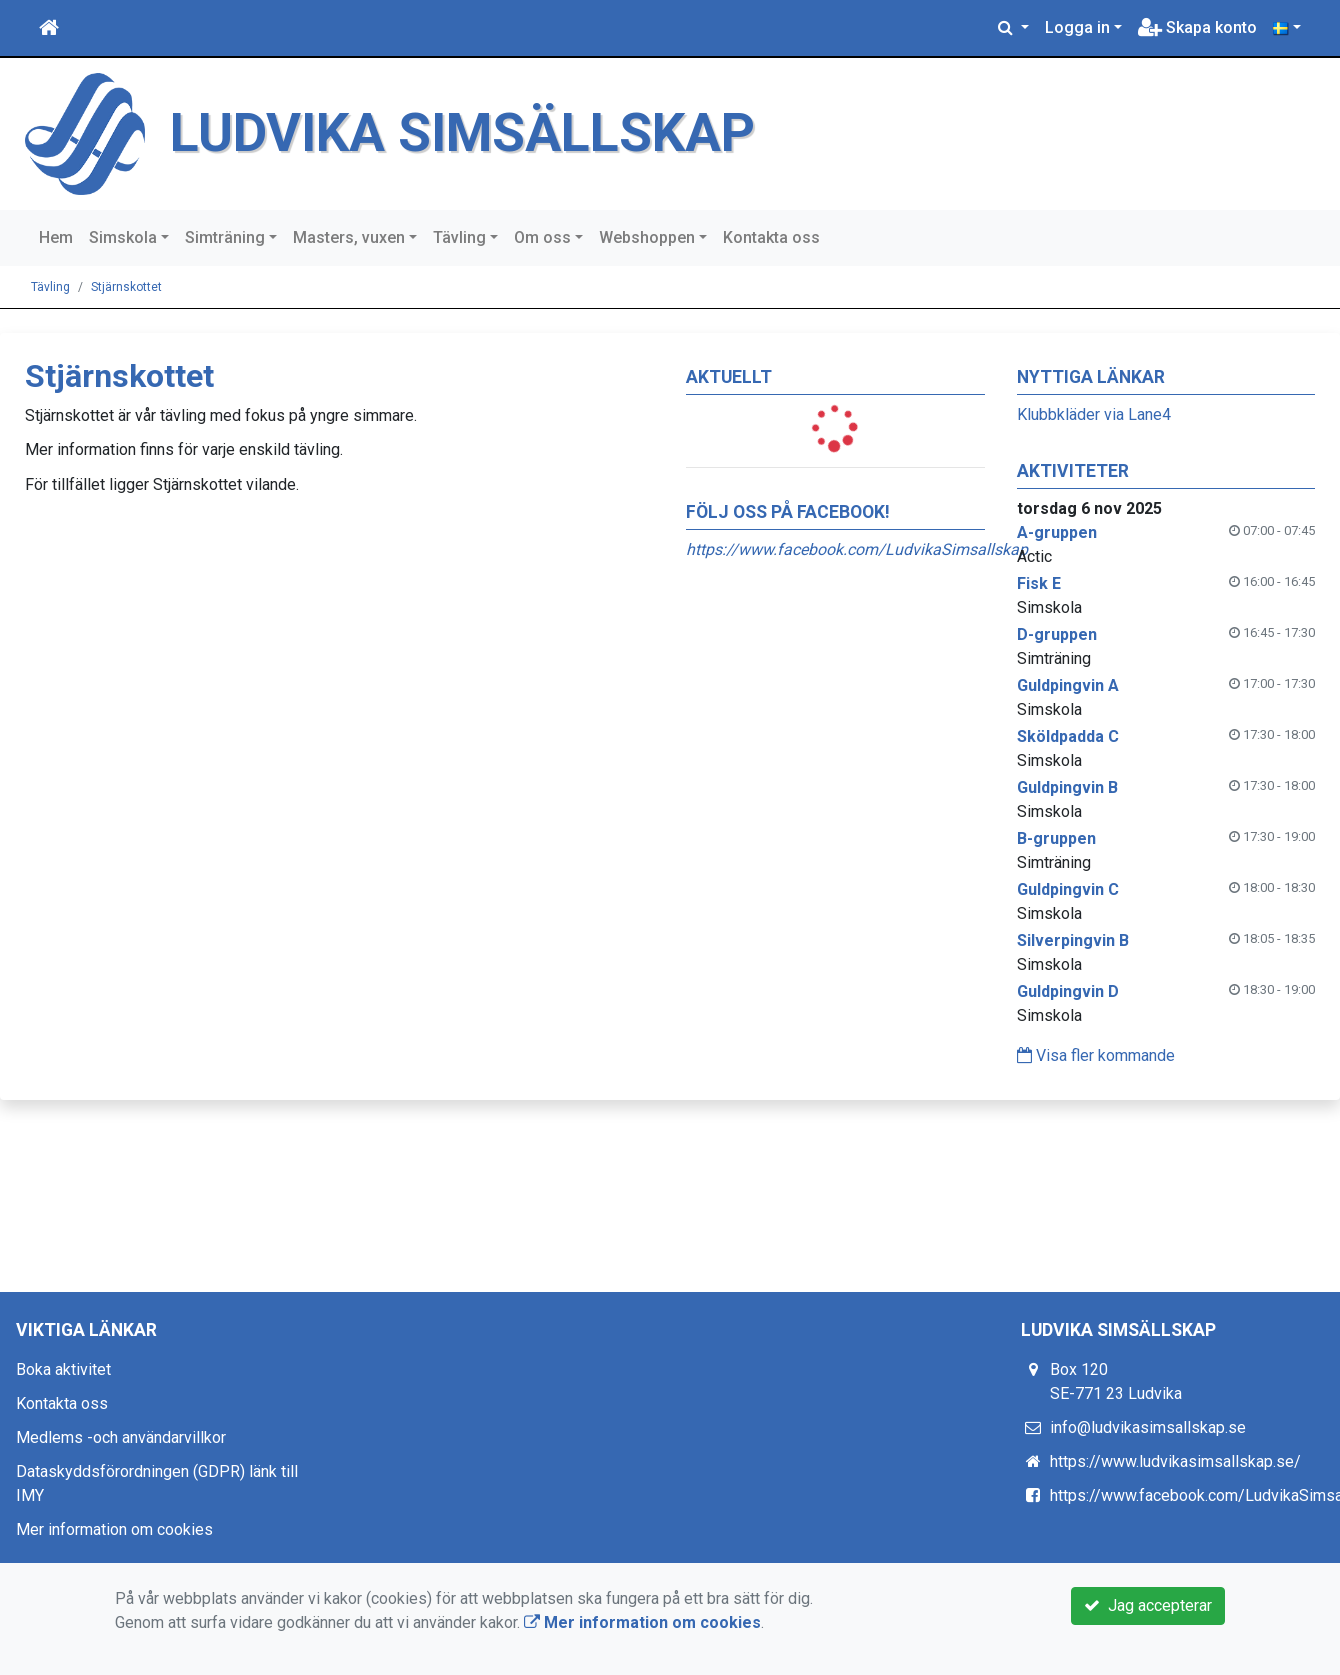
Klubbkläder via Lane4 (1094, 414)
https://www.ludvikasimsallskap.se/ (1175, 1461)
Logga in (1077, 27)
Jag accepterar (1148, 1605)
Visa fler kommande (1096, 1055)
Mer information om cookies (114, 1529)
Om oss (542, 237)
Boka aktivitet (63, 1369)
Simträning (225, 237)
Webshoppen (647, 237)
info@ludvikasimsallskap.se (1148, 1427)
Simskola (123, 237)
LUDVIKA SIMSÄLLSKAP (462, 132)
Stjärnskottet (126, 287)
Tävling (459, 237)
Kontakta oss (771, 237)
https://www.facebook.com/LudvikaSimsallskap (857, 549)
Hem (56, 237)
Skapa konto (1197, 27)
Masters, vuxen (349, 237)
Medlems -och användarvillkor (121, 1437)
